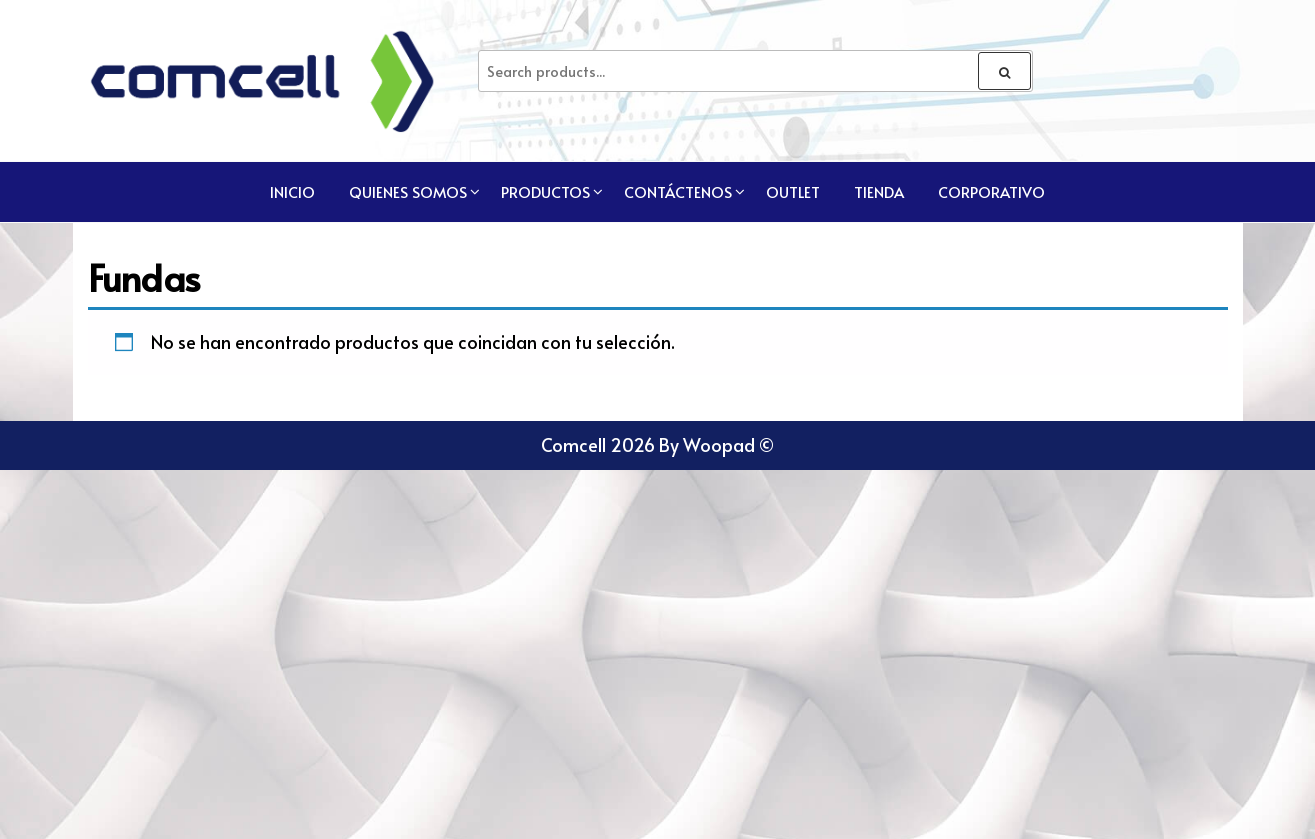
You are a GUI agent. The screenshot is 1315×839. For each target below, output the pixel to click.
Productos (545, 191)
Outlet (793, 191)
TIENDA (879, 191)
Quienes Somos (408, 191)
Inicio (292, 191)
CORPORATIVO (991, 191)
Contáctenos (678, 191)
